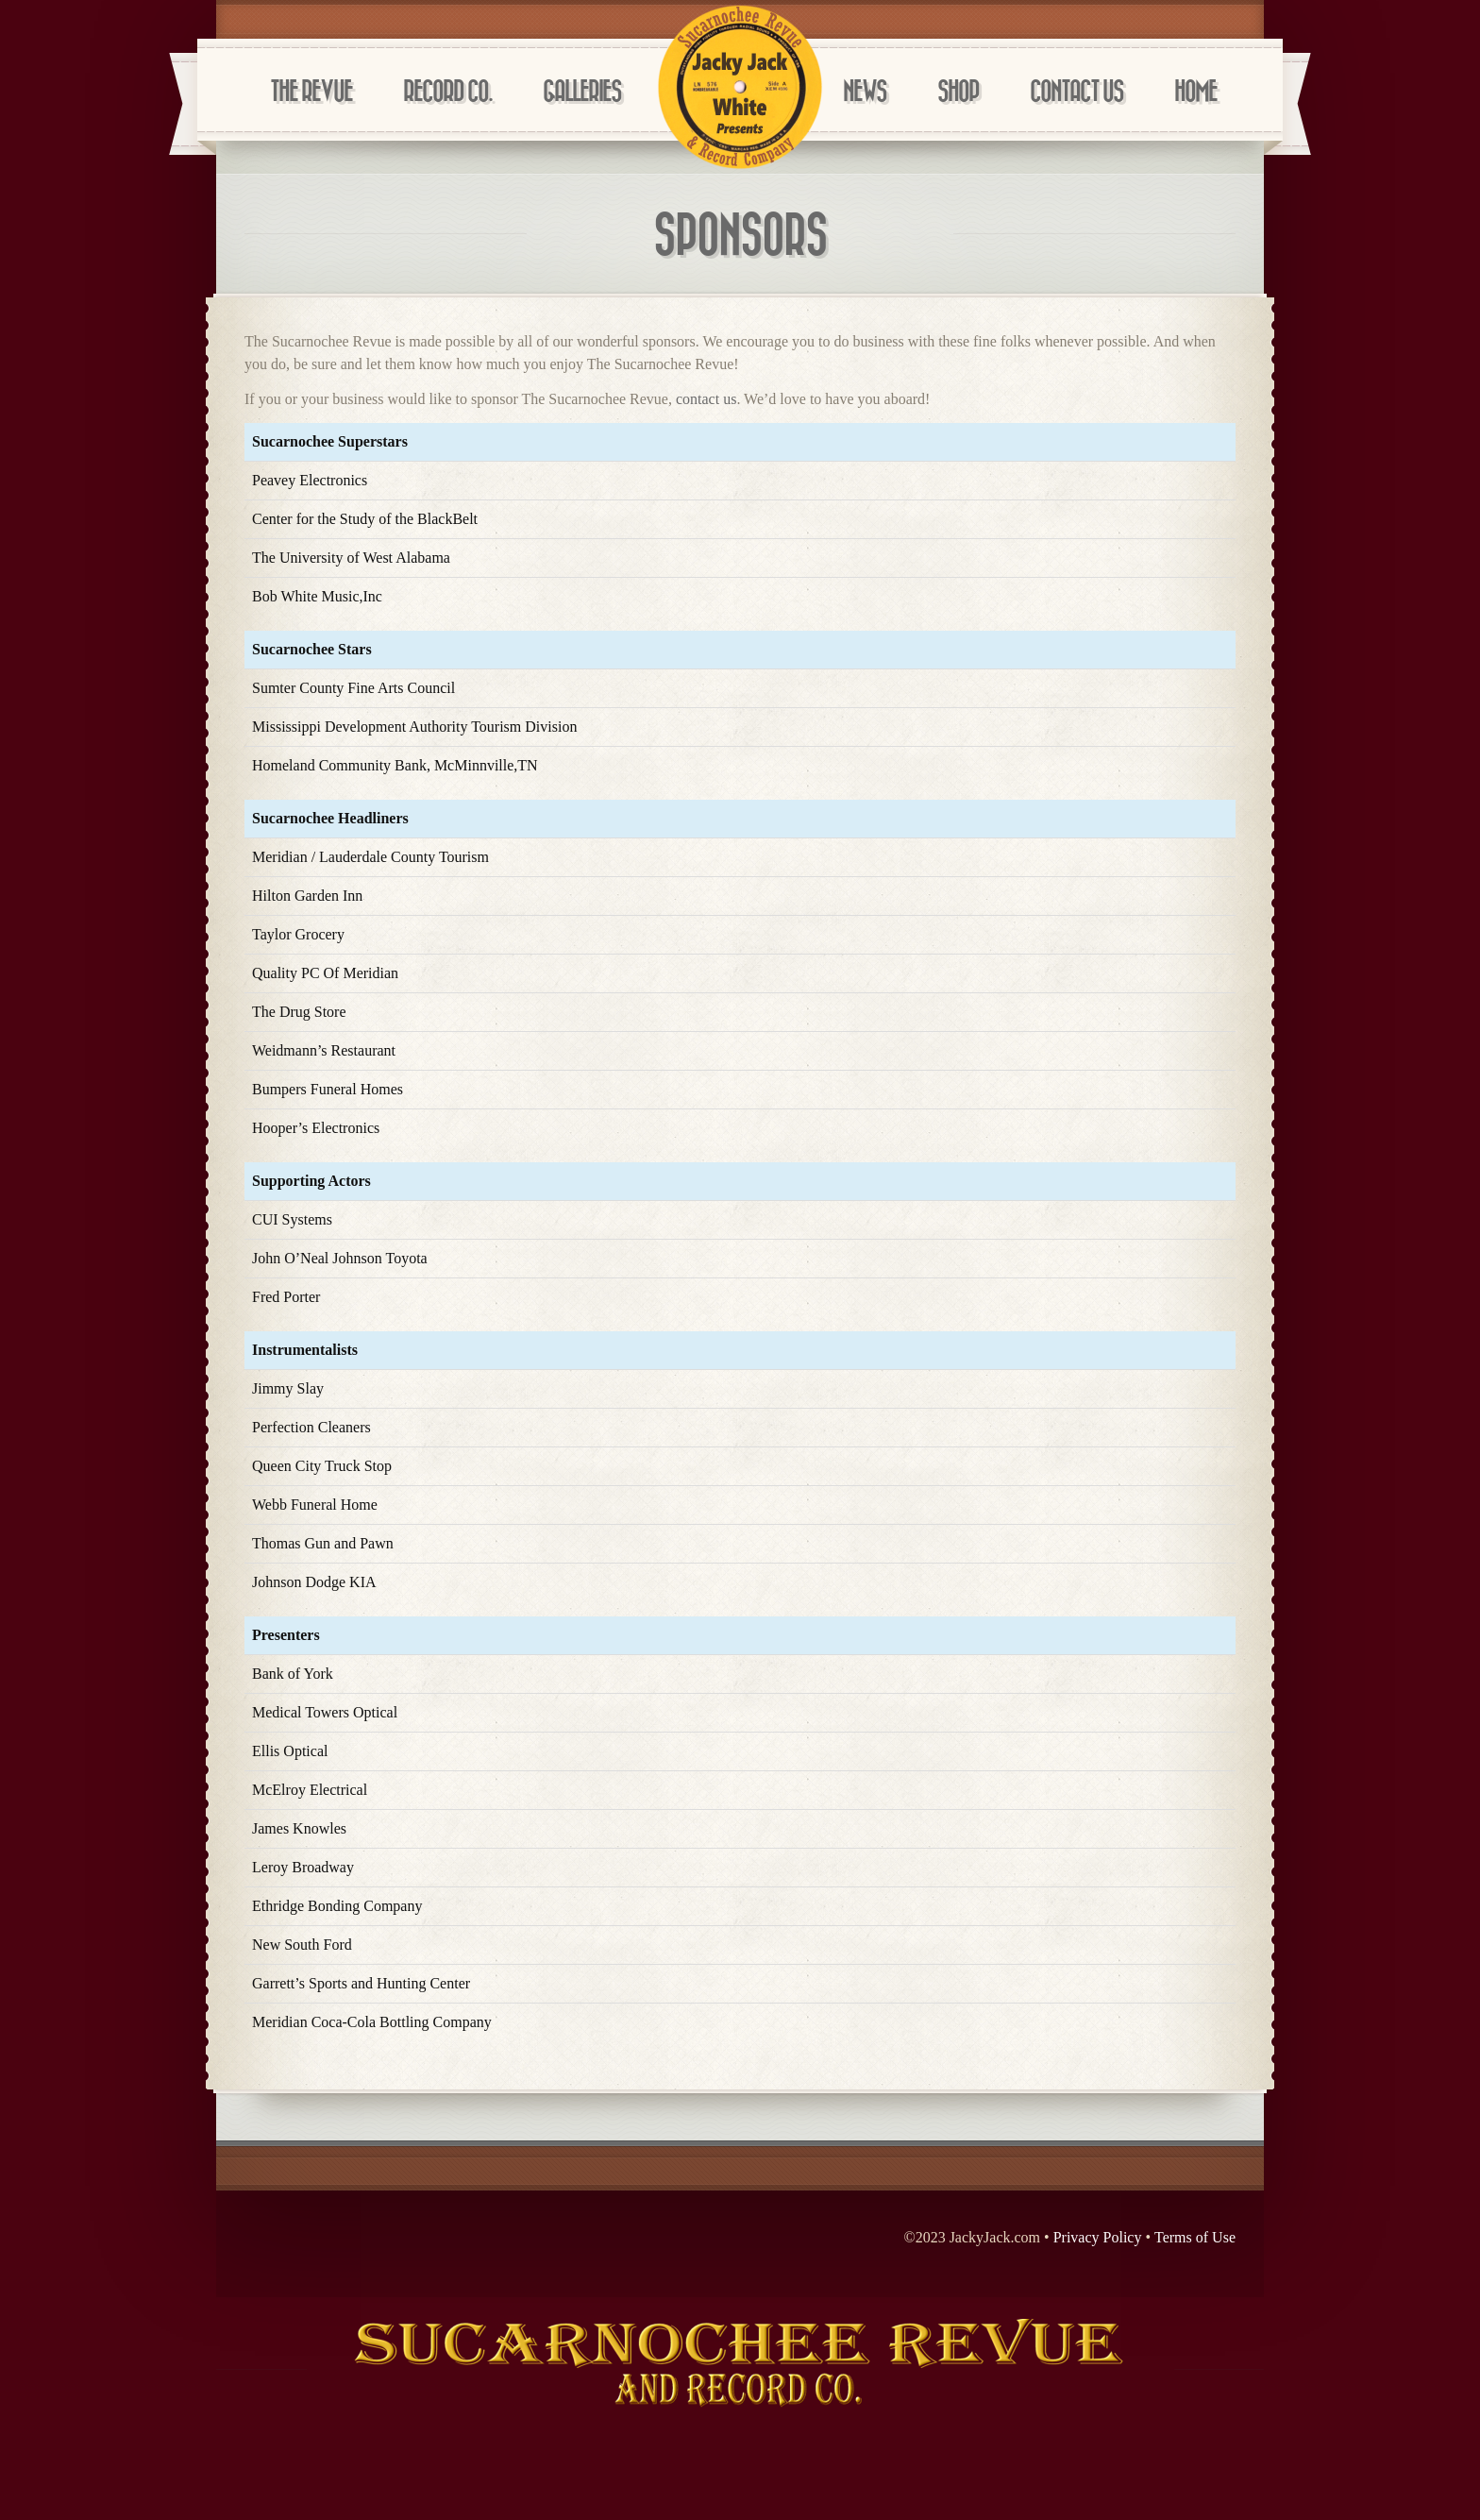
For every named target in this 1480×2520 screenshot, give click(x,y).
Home (1195, 92)
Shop (958, 92)
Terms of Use (1195, 2237)
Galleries (582, 92)
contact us (706, 399)
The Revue (311, 92)
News (864, 92)
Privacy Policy (1097, 2237)
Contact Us (1076, 92)
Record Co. (447, 92)
